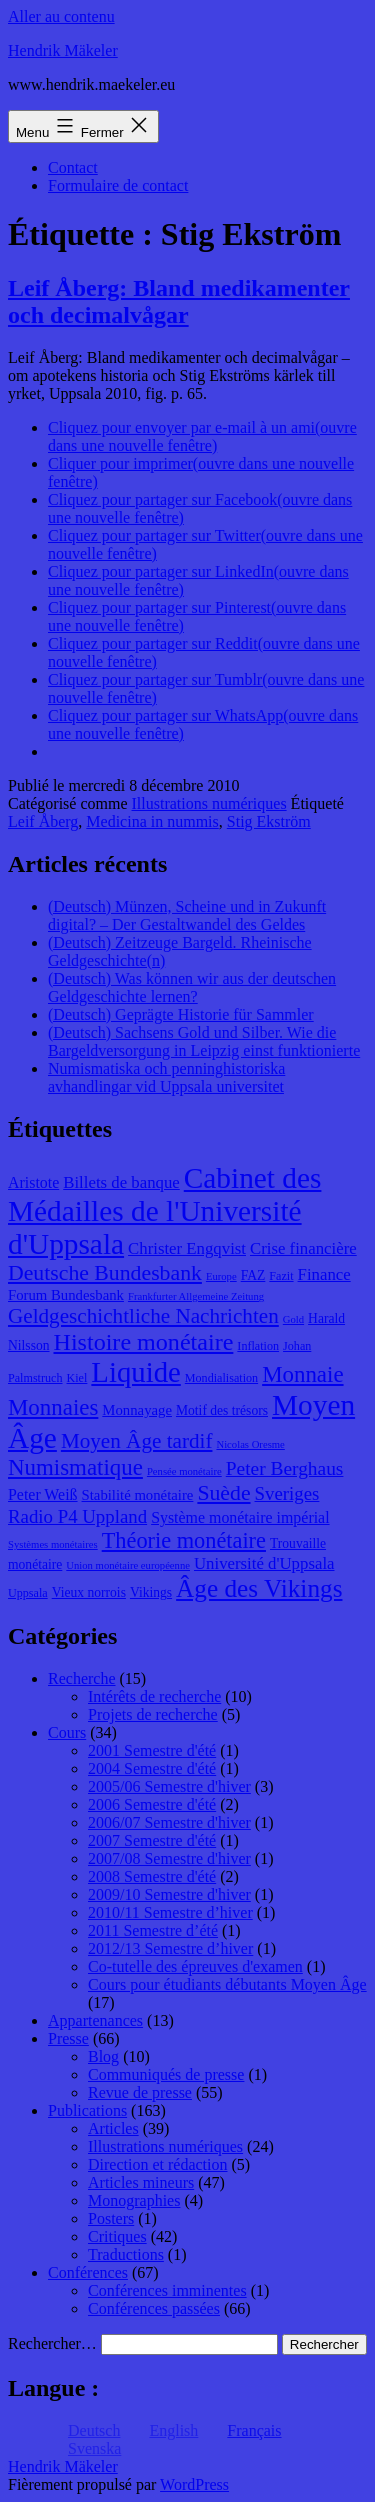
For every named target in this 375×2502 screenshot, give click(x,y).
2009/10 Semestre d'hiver (169, 1894)
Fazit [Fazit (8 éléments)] (281, 1276)
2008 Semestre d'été (152, 1876)
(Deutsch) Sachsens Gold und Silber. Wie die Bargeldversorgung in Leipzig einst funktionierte (204, 1041)
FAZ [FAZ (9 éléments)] (253, 1275)
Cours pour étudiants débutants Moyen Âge (227, 1984)
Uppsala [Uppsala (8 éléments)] (28, 1593)
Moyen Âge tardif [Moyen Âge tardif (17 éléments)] (137, 1441)
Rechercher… (52, 2343)
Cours (67, 1732)
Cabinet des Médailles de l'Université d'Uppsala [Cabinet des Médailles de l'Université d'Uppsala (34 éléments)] (164, 1211)
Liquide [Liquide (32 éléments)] (135, 1372)
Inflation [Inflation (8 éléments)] (258, 1346)
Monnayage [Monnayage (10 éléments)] (137, 1410)
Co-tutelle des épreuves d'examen (195, 1966)
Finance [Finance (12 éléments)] (324, 1274)
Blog (103, 2056)
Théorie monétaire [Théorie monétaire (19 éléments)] (184, 1540)
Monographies (134, 2200)
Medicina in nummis (152, 821)
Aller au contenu (61, 16)
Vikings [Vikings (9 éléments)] (151, 1592)
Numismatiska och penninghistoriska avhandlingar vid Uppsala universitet (166, 1077)
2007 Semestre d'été (152, 1840)
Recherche (82, 1678)
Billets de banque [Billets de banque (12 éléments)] (121, 1182)
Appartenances (95, 2020)
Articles (113, 2128)
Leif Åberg (43, 821)
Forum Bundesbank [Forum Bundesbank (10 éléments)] (66, 1295)
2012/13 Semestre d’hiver (170, 1948)
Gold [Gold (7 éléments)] (293, 1319)
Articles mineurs (141, 2182)
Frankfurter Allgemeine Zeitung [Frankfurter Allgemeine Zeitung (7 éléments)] (196, 1296)
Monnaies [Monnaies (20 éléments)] (53, 1407)
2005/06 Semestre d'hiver (169, 1786)
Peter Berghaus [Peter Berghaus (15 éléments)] (285, 1468)
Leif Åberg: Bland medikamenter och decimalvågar (179, 301)
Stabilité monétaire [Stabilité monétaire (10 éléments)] (138, 1495)
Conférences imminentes (167, 2290)
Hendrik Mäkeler (63, 50)
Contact (73, 167)
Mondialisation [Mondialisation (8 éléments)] (221, 1378)
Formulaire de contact (118, 185)
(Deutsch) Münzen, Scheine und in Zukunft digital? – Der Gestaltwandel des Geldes (187, 915)
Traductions (126, 2254)
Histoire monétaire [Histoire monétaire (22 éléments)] (144, 1342)
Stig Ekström (269, 821)
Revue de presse (140, 2092)
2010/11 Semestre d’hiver (170, 1912)
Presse (68, 2038)
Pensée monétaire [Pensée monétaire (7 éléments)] (184, 1471)
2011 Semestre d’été (153, 1930)
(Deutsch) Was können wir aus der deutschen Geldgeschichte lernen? (192, 987)
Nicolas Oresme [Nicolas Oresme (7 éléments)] (250, 1444)
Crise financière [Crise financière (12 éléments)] (303, 1248)
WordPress (194, 2484)
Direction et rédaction (158, 2164)
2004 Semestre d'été (152, 1768)
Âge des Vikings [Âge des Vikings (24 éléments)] (259, 1588)
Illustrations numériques (209, 803)
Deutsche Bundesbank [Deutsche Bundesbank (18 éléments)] (105, 1273)
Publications (87, 2110)
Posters (111, 2218)
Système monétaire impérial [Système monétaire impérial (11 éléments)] (240, 1517)
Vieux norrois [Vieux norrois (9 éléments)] (89, 1592)
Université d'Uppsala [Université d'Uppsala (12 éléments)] (264, 1563)
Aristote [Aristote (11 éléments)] (33, 1182)
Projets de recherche (153, 1714)
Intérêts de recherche (154, 1696)
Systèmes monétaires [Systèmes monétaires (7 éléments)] (53, 1544)
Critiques (117, 2236)
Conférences (88, 2272)
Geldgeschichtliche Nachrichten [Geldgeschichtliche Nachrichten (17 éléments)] (143, 1316)
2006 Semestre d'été (152, 1804)
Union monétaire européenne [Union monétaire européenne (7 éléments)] (128, 1565)
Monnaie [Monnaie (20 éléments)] (302, 1374)
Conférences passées (154, 2308)
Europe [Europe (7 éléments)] (221, 1276)
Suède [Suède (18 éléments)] (223, 1493)
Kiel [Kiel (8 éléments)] (77, 1378)
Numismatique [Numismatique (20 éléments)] (75, 1467)
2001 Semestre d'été (152, 1750)
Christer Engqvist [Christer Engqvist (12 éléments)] (187, 1248)
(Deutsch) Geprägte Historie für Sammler (181, 1014)
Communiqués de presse (166, 2074)
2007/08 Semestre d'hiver (169, 1858)
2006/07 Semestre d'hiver (169, 1822)
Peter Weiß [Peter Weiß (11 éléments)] (43, 1494)
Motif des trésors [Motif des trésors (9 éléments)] (222, 1410)
